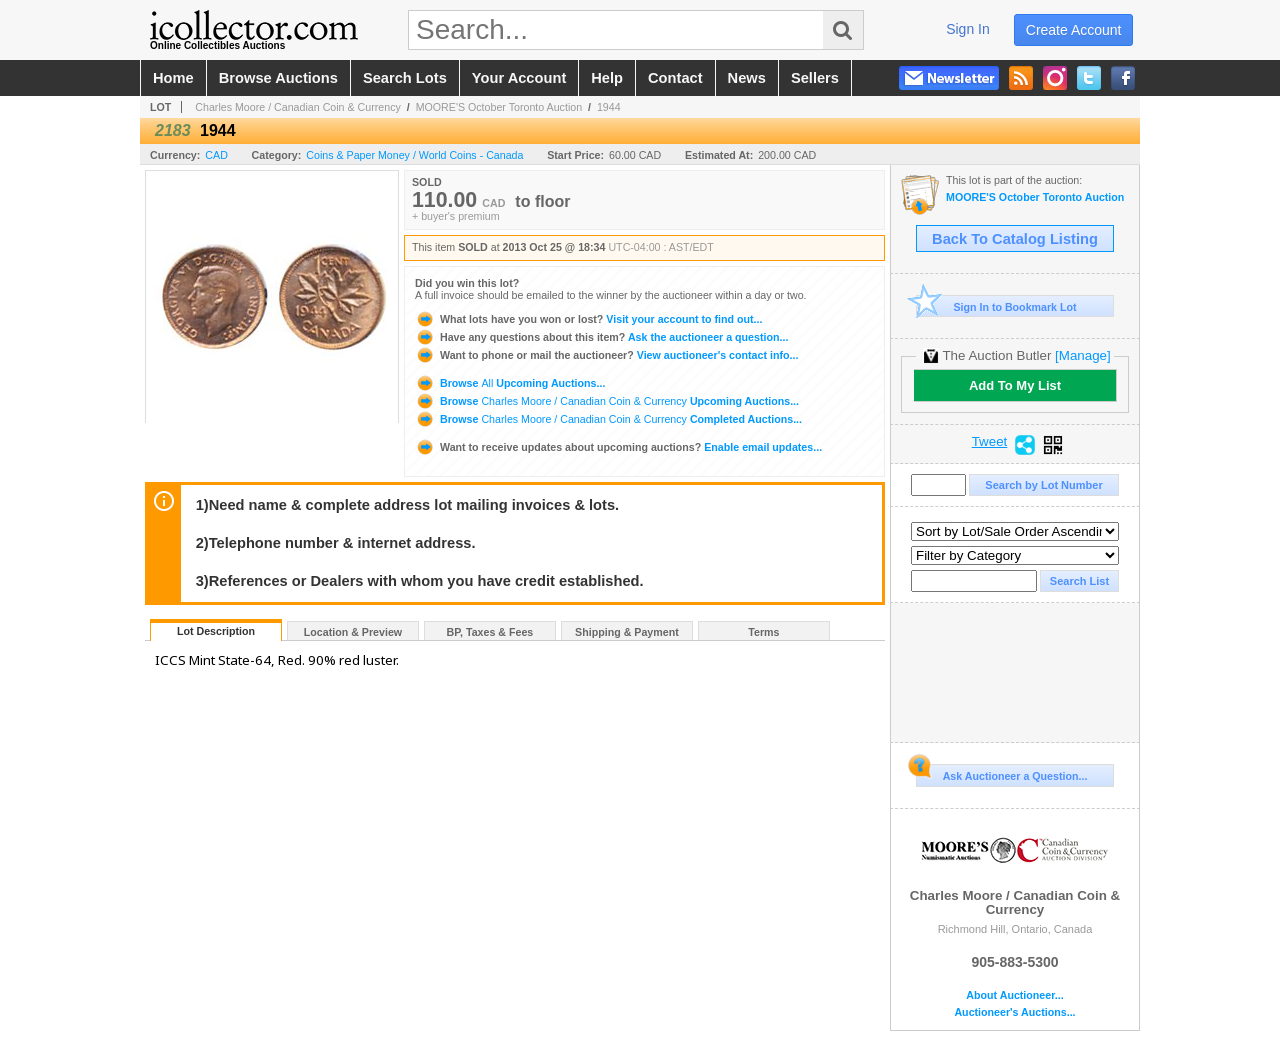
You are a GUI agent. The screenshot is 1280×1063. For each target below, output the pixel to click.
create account (1074, 30)
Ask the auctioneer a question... (601, 337)
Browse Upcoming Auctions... (510, 383)
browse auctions (278, 78)
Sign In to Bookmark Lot (996, 306)
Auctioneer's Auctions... (1014, 1012)
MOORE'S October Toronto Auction (499, 107)
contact (675, 78)
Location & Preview (353, 632)
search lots (405, 78)
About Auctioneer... (1014, 995)
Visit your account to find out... (588, 319)
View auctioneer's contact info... (606, 355)
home (173, 78)
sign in (968, 29)
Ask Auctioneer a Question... (1001, 773)
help (607, 78)
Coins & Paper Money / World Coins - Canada (414, 155)
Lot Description (216, 631)
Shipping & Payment (627, 632)
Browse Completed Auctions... (608, 419)
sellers (815, 78)
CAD (216, 155)
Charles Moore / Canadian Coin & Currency (298, 107)
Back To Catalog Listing (1015, 239)
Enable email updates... (618, 447)
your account (519, 78)
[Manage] (1082, 355)
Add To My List (1015, 385)
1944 (609, 107)
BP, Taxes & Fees (490, 632)
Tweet (990, 442)
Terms (763, 632)
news (747, 78)
